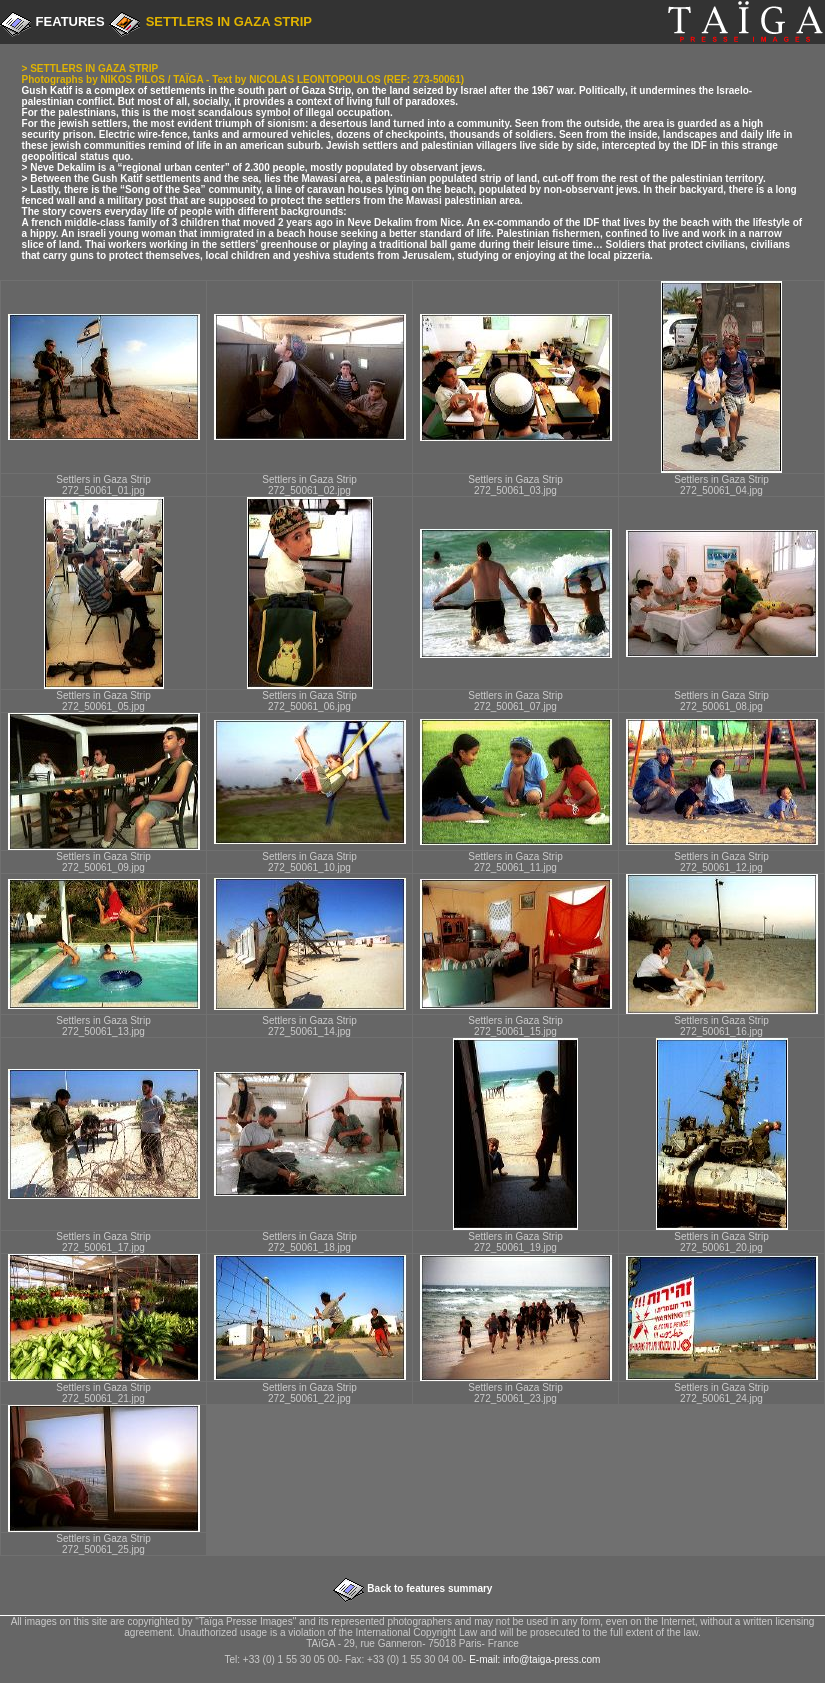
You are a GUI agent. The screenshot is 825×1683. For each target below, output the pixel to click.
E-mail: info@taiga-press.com (534, 1659)
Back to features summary (429, 1588)
